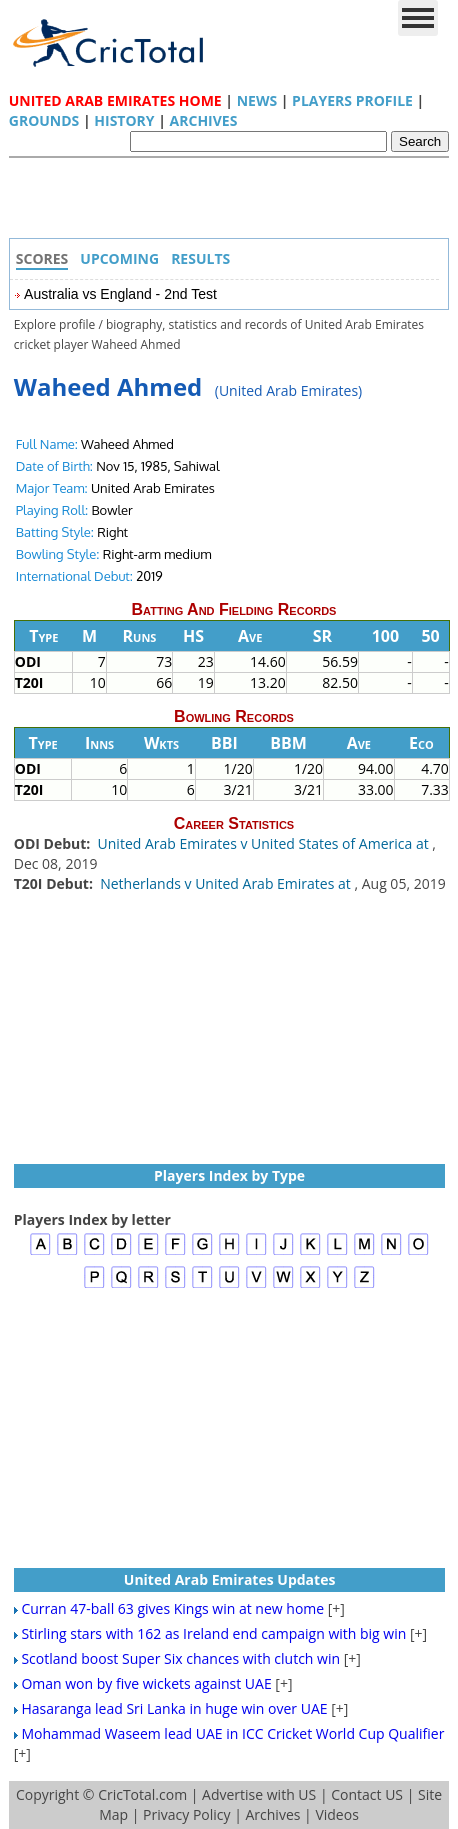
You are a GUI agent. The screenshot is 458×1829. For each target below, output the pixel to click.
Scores (42, 258)
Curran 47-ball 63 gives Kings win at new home (172, 1608)
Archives (204, 120)
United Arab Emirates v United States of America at (265, 843)
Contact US (367, 1794)
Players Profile (352, 100)
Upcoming (119, 258)
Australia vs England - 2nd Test (120, 294)
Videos (336, 1814)
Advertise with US (259, 1794)
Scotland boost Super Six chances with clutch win (180, 1658)
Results (200, 258)
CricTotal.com (142, 1794)
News (257, 100)
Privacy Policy (186, 1814)
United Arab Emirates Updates (230, 1579)
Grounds (44, 120)
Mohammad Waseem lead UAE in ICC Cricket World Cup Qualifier (232, 1733)
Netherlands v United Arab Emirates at (227, 883)
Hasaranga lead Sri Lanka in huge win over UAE (174, 1708)
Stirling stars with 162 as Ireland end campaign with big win (213, 1633)
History (124, 120)
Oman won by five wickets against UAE (146, 1683)
